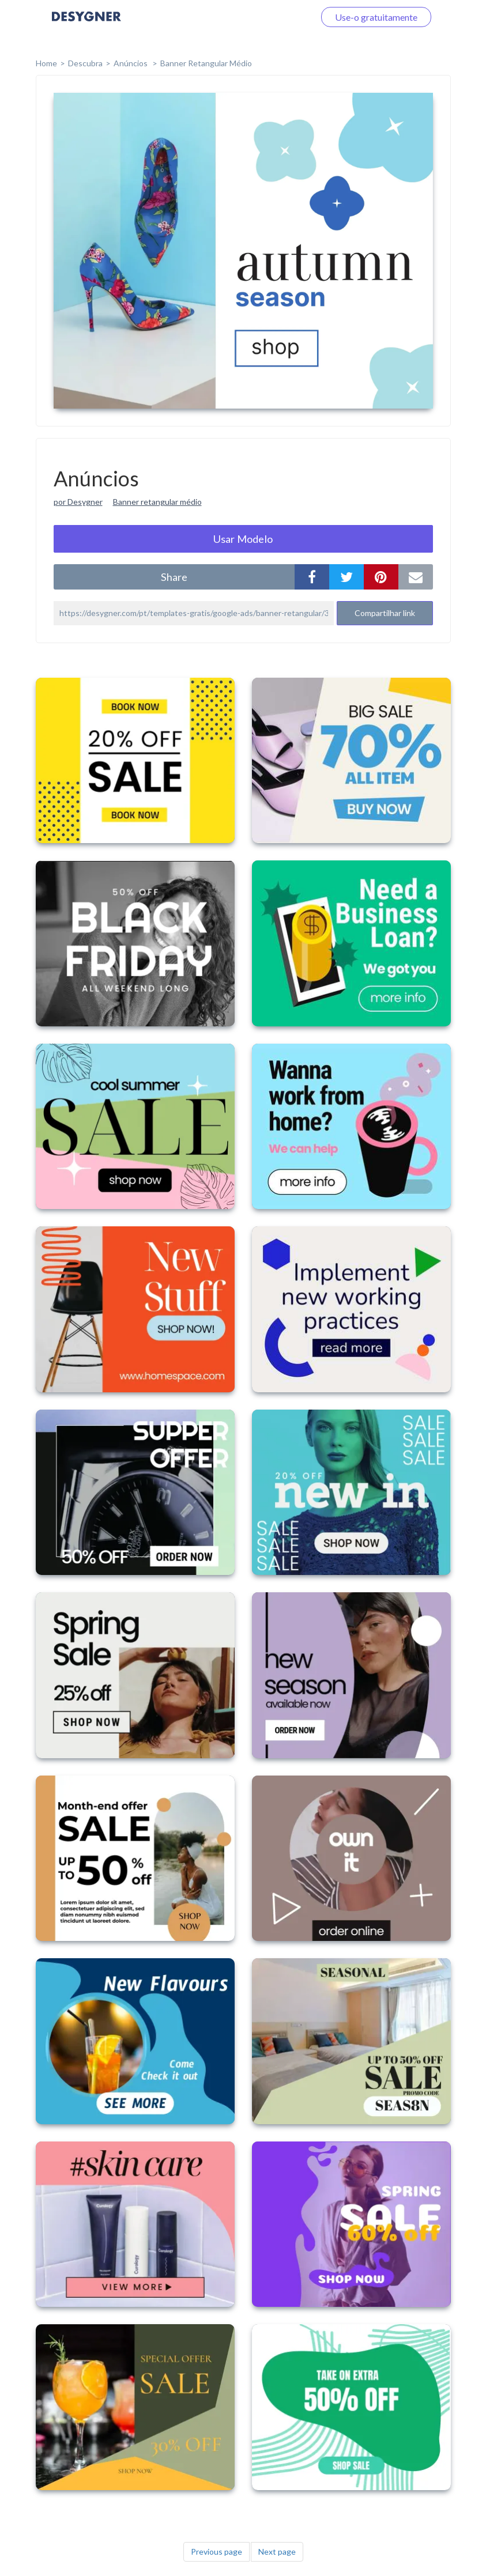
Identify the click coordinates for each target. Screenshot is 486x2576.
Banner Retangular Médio (206, 63)
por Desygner (78, 502)
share (174, 577)
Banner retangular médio (157, 502)
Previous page (216, 2551)
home (46, 63)
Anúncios (131, 63)
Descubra (85, 63)
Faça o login (277, 17)
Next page (277, 2551)
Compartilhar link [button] (385, 613)
